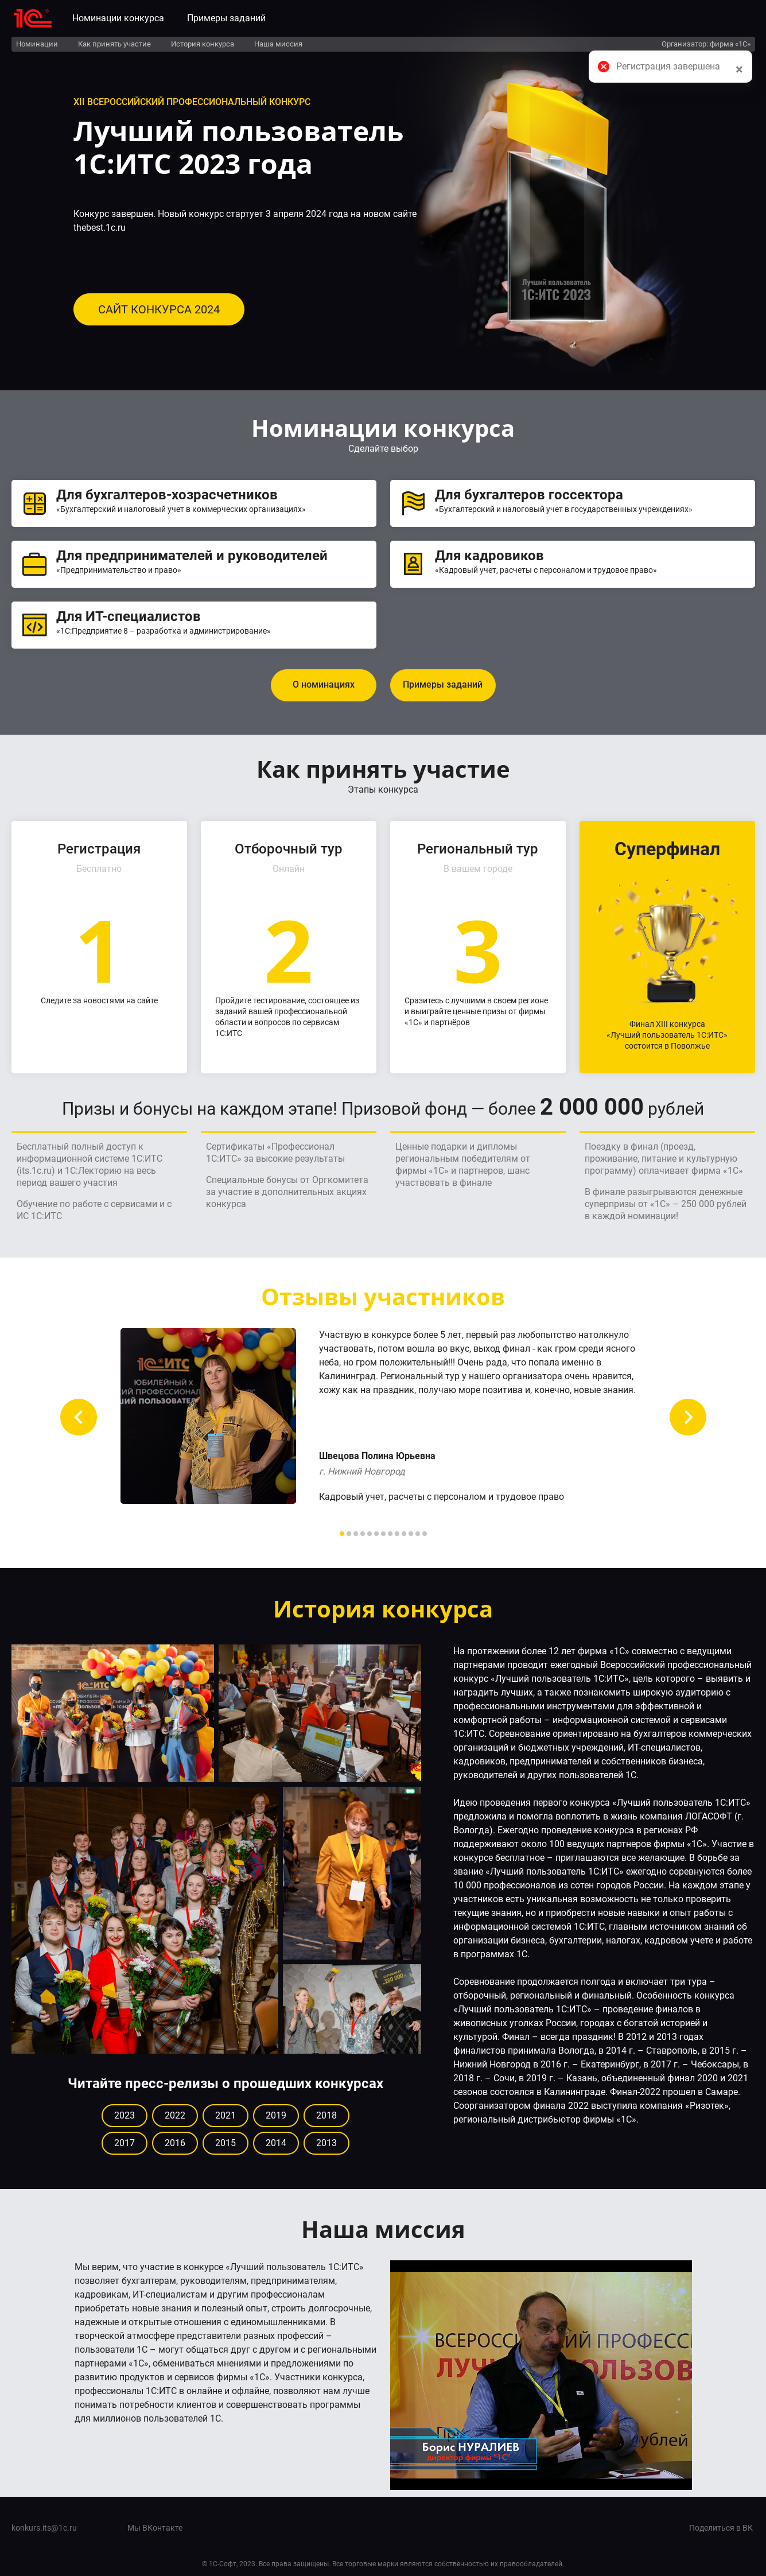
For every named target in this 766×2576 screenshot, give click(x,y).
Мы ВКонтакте (154, 2527)
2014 (276, 2142)
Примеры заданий (226, 18)
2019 (276, 2115)
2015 (225, 2142)
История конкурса (202, 44)
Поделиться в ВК (721, 2527)
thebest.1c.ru (99, 227)
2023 (124, 2115)
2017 (124, 2142)
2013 (326, 2142)
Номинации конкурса (118, 18)
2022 (175, 2115)
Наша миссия (278, 44)
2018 (326, 2115)
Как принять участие (114, 44)
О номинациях (324, 684)
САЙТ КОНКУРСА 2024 (159, 309)
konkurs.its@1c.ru (44, 2527)
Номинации (37, 44)
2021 (225, 2115)
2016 (175, 2142)
